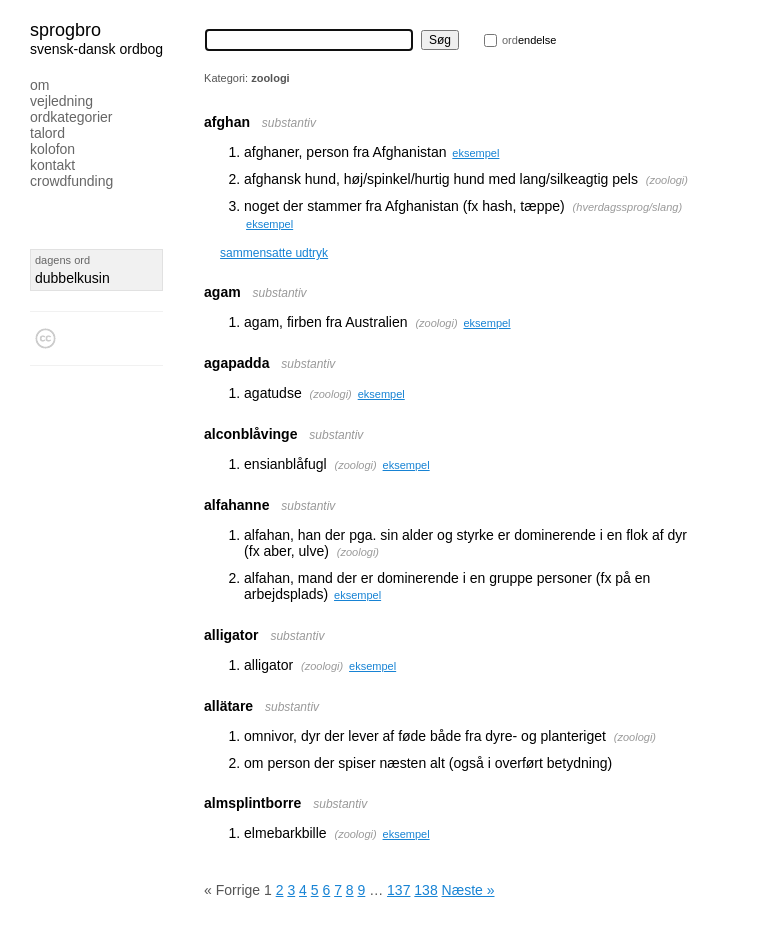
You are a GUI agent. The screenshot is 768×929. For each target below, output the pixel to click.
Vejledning (61, 101)
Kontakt (52, 165)
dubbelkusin (72, 278)
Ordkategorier (71, 117)
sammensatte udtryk (274, 253)
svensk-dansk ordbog (96, 49)
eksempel (475, 153)
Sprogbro (65, 30)
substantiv (289, 123)
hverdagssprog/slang (627, 207)
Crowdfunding (71, 181)
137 (398, 890)
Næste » (468, 890)
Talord (47, 133)
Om (39, 85)
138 (425, 890)
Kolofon (52, 149)
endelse (529, 40)
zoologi (666, 180)
